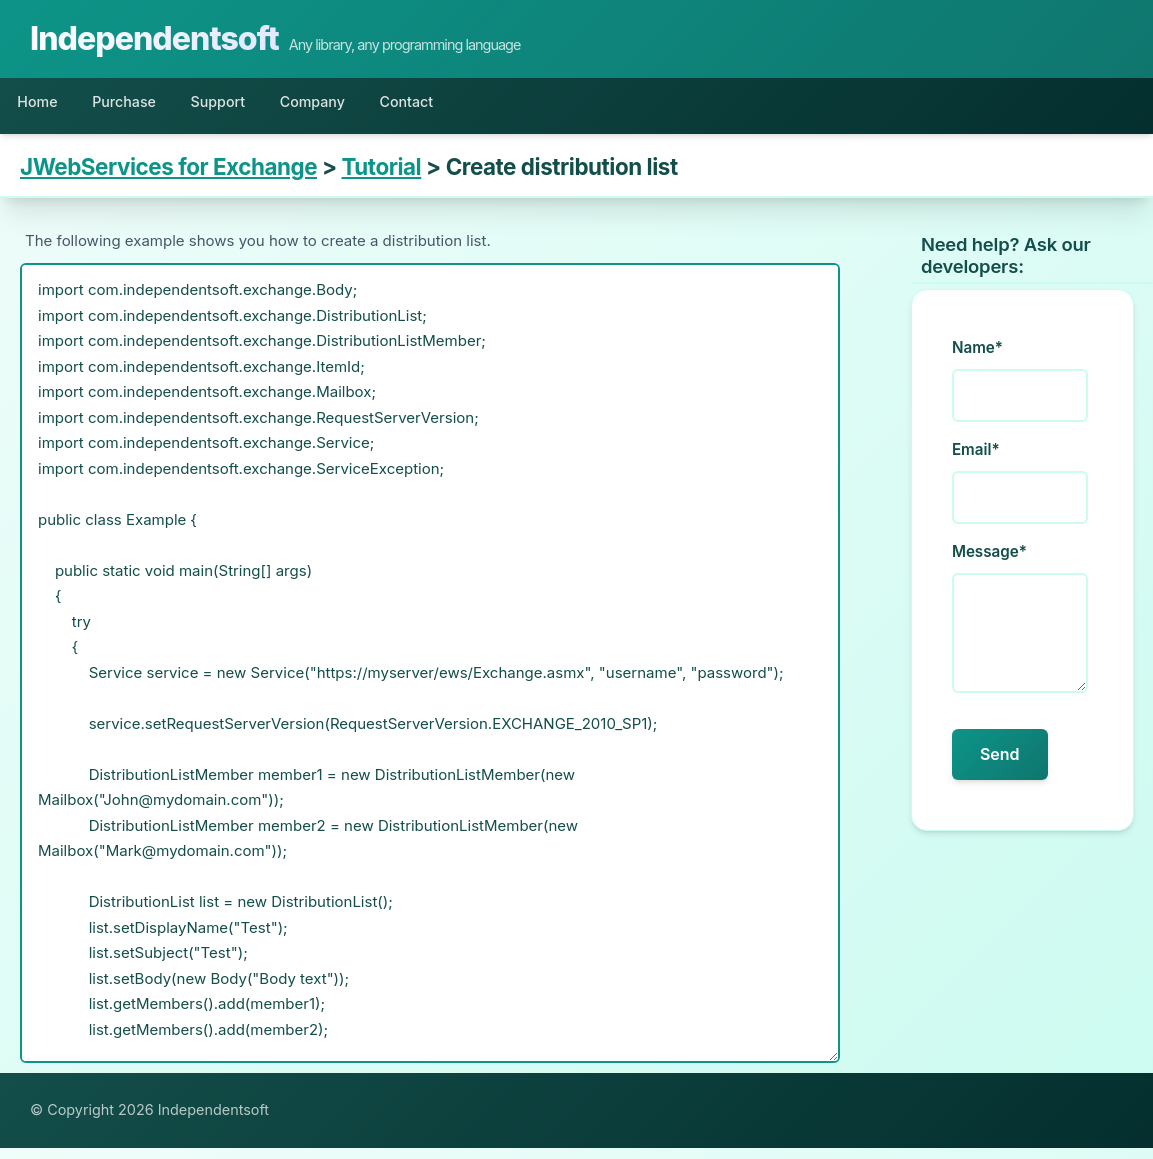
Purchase (153, 107)
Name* (977, 359)
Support (267, 107)
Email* (976, 461)
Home (46, 107)
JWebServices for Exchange (168, 178)
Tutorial (382, 178)
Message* (989, 563)
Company (382, 107)
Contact (498, 107)
